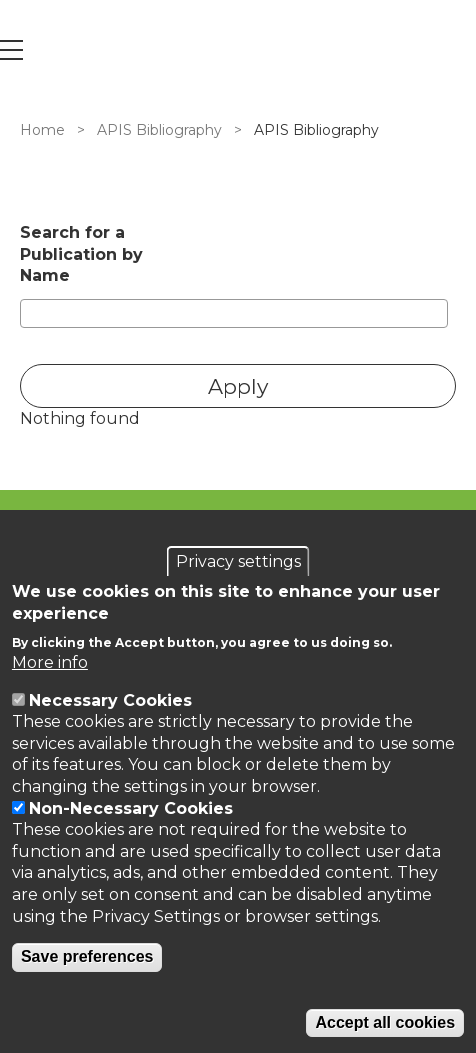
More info (50, 662)
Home (42, 130)
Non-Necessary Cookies (131, 808)
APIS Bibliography (159, 130)
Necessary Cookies (110, 700)
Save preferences (87, 956)
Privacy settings (238, 561)
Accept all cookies (385, 1022)
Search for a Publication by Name (81, 254)
